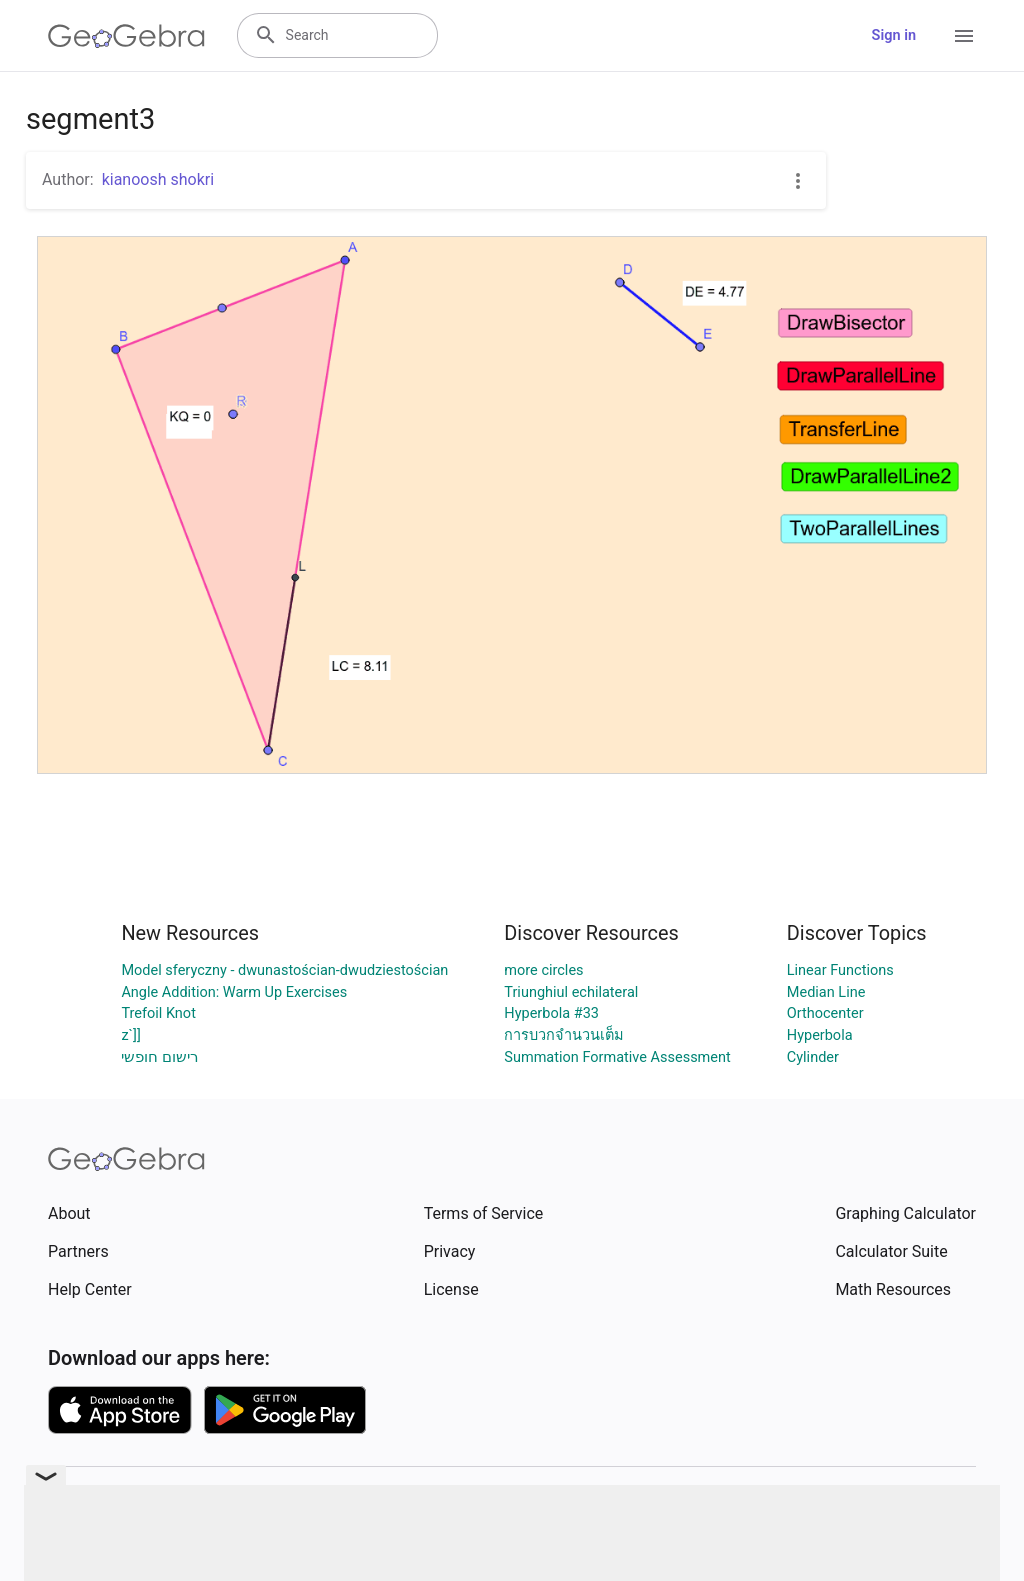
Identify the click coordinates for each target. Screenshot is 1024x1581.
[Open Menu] (964, 36)
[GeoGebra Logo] (126, 36)
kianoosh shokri (158, 179)
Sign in (894, 35)
